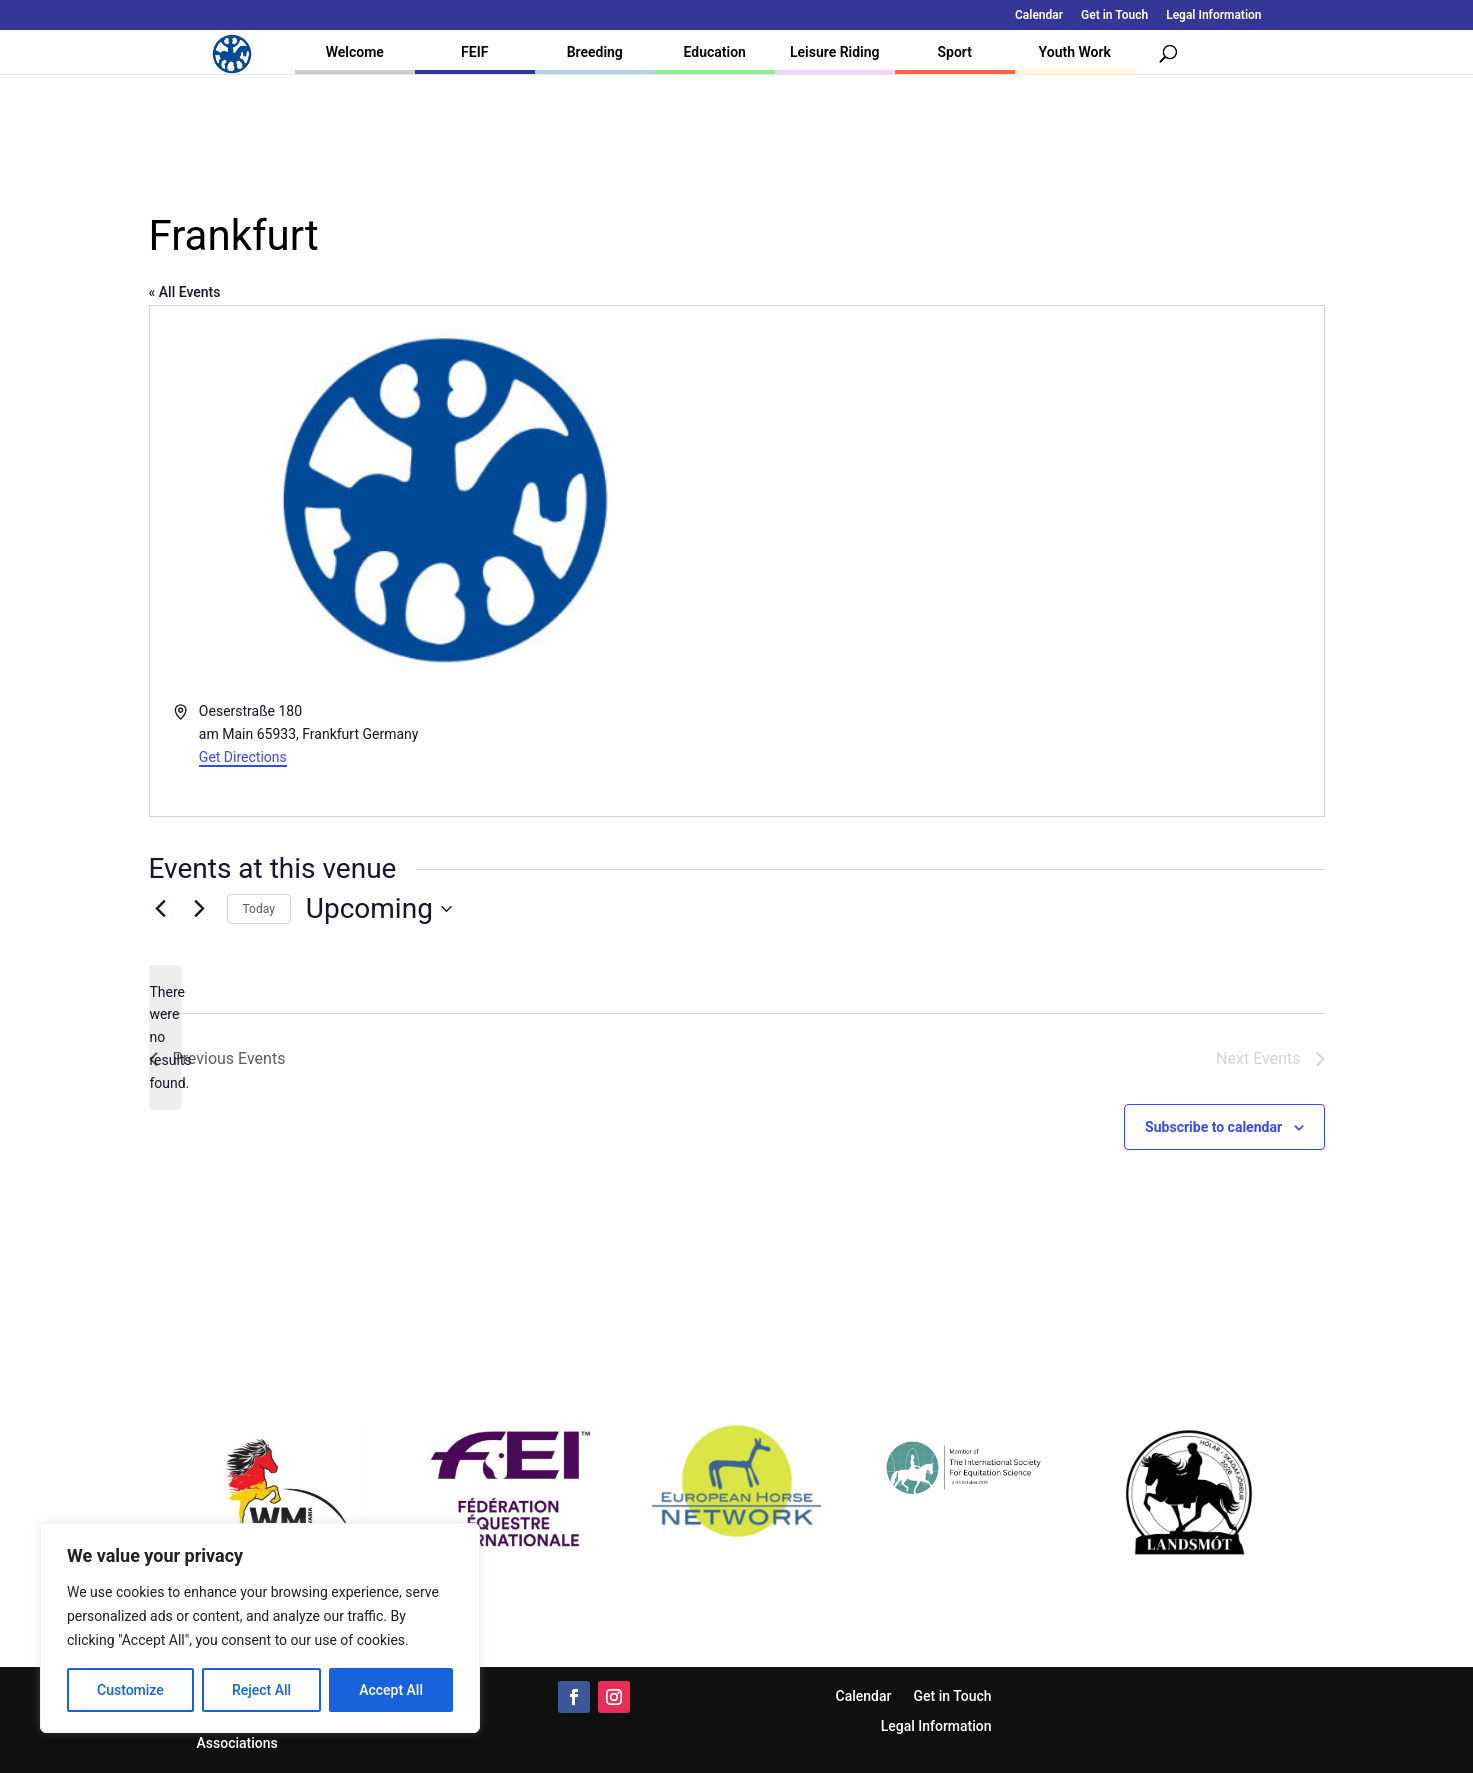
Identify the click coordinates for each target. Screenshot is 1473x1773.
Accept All (391, 1690)
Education (715, 52)
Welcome (355, 52)
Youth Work (1075, 52)
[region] (260, 1628)
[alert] (165, 1037)
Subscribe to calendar (1213, 1127)
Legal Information (1213, 15)
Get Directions (243, 757)
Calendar (1039, 15)
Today (259, 909)
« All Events (185, 292)
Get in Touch (1114, 15)
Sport (955, 52)
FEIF (474, 52)
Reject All (261, 1690)
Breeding (595, 52)
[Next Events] (200, 909)
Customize (130, 1690)
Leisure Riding (835, 52)
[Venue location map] (1029, 561)
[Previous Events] (161, 909)
